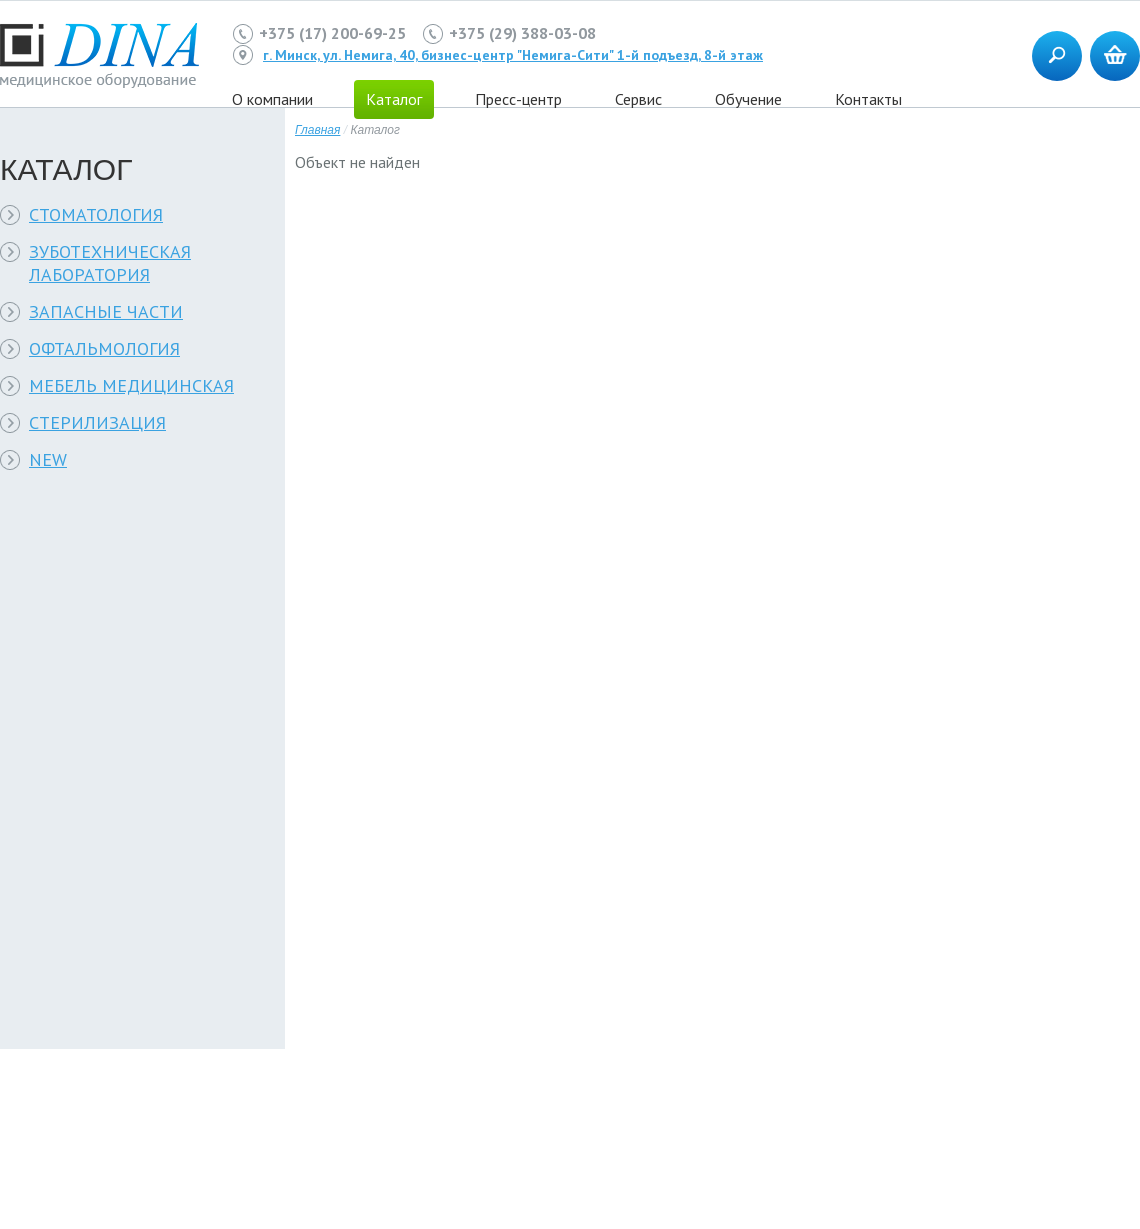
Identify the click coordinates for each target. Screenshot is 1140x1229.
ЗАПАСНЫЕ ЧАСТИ (106, 311)
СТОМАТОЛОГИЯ (96, 214)
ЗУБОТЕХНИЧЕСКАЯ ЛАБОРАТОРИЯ (110, 263)
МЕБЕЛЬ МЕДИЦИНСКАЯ (131, 385)
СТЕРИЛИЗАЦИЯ (97, 422)
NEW (48, 459)
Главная (317, 130)
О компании (272, 99)
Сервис (638, 99)
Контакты (868, 99)
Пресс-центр (518, 99)
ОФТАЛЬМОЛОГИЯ (104, 348)
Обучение (748, 99)
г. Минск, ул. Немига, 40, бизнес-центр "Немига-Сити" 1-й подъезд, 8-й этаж (513, 55)
